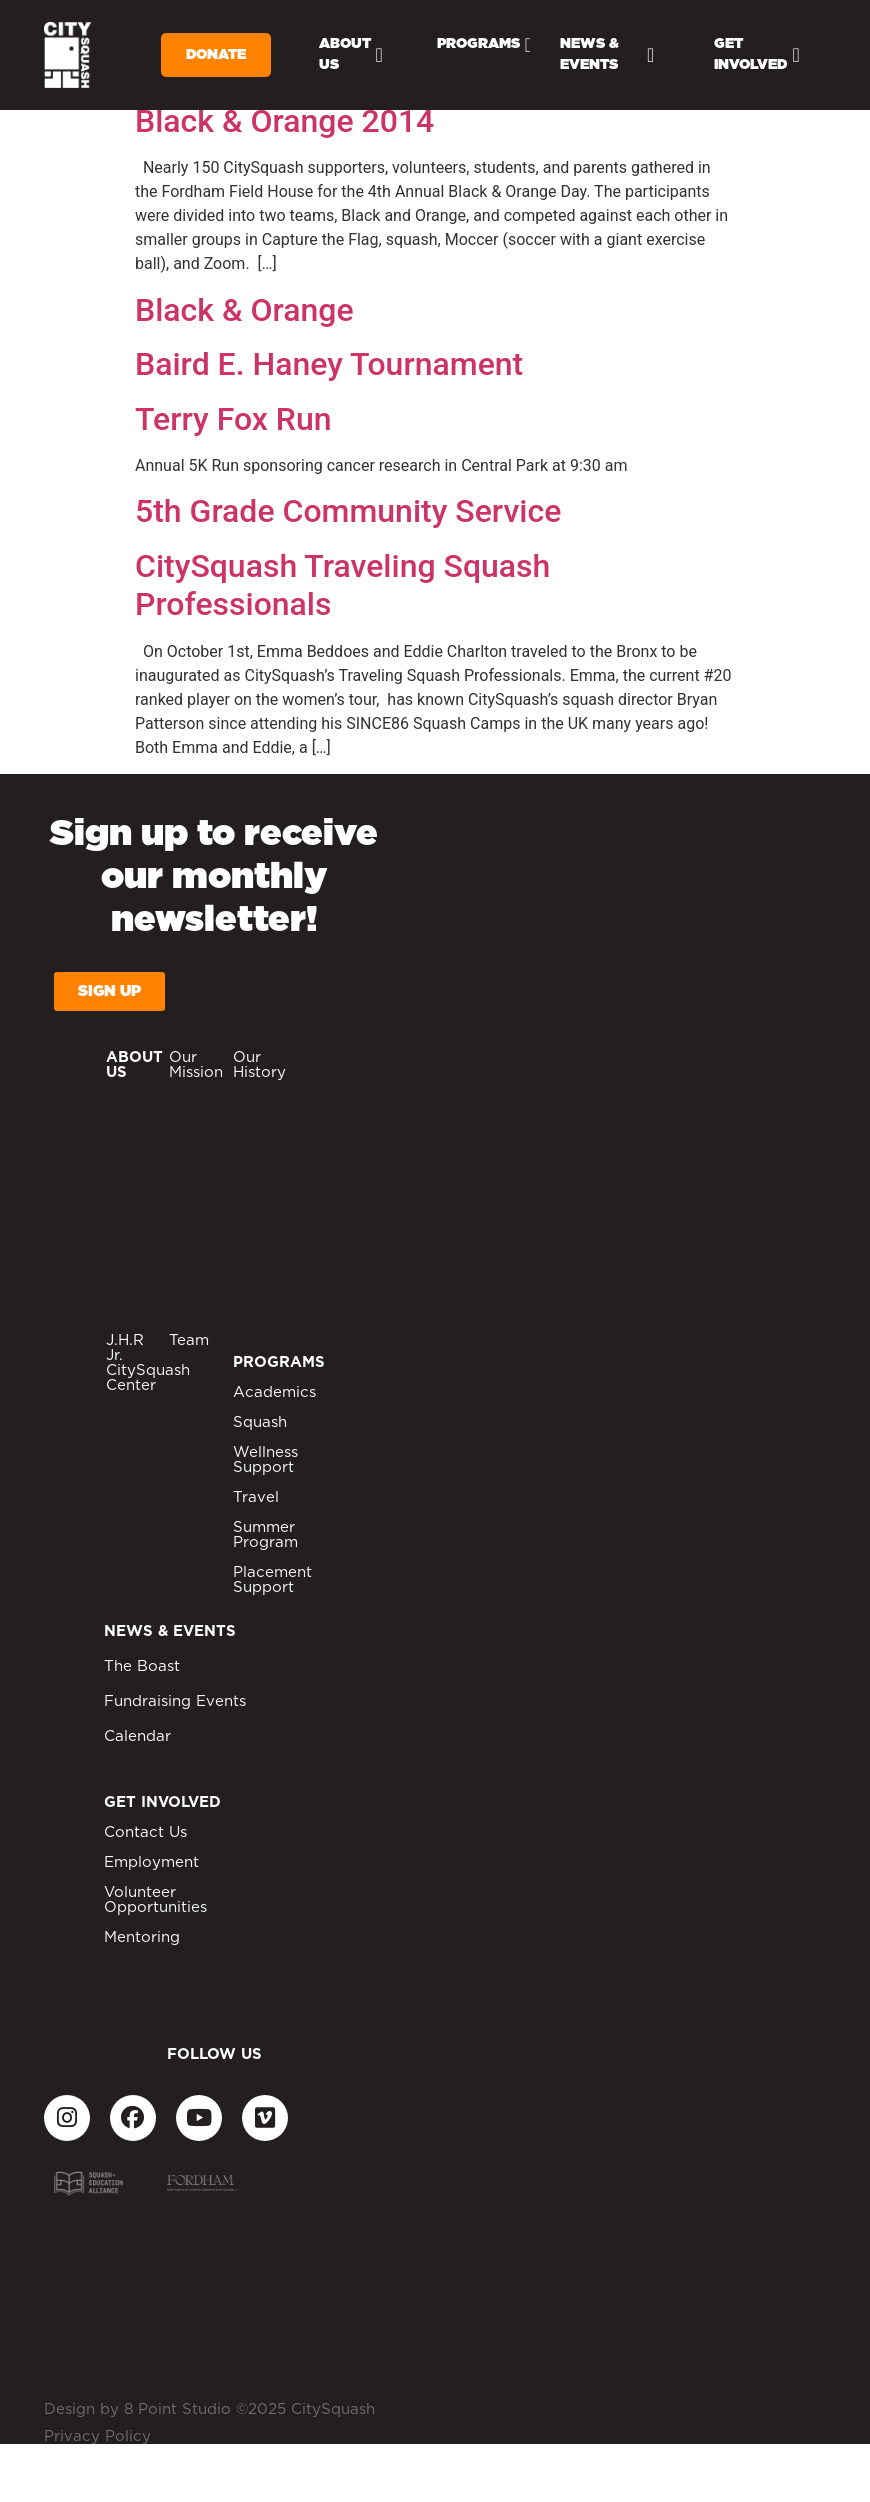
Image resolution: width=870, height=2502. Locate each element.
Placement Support (272, 1580)
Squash (260, 1422)
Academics (274, 1392)
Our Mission (196, 1065)
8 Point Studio (177, 2409)
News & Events (607, 54)
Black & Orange (244, 310)
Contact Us (145, 1832)
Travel (256, 1497)
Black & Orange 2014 (284, 121)
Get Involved (756, 54)
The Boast (142, 1666)
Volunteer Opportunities (155, 1900)
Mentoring (142, 1937)
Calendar (137, 1736)
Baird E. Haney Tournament (329, 364)
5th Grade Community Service (348, 511)
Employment (151, 1862)
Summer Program (265, 1535)
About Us (351, 54)
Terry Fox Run (233, 419)
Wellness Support (265, 1460)
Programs (484, 45)
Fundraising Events (175, 1701)
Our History (259, 1065)
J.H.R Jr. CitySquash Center (148, 1363)
